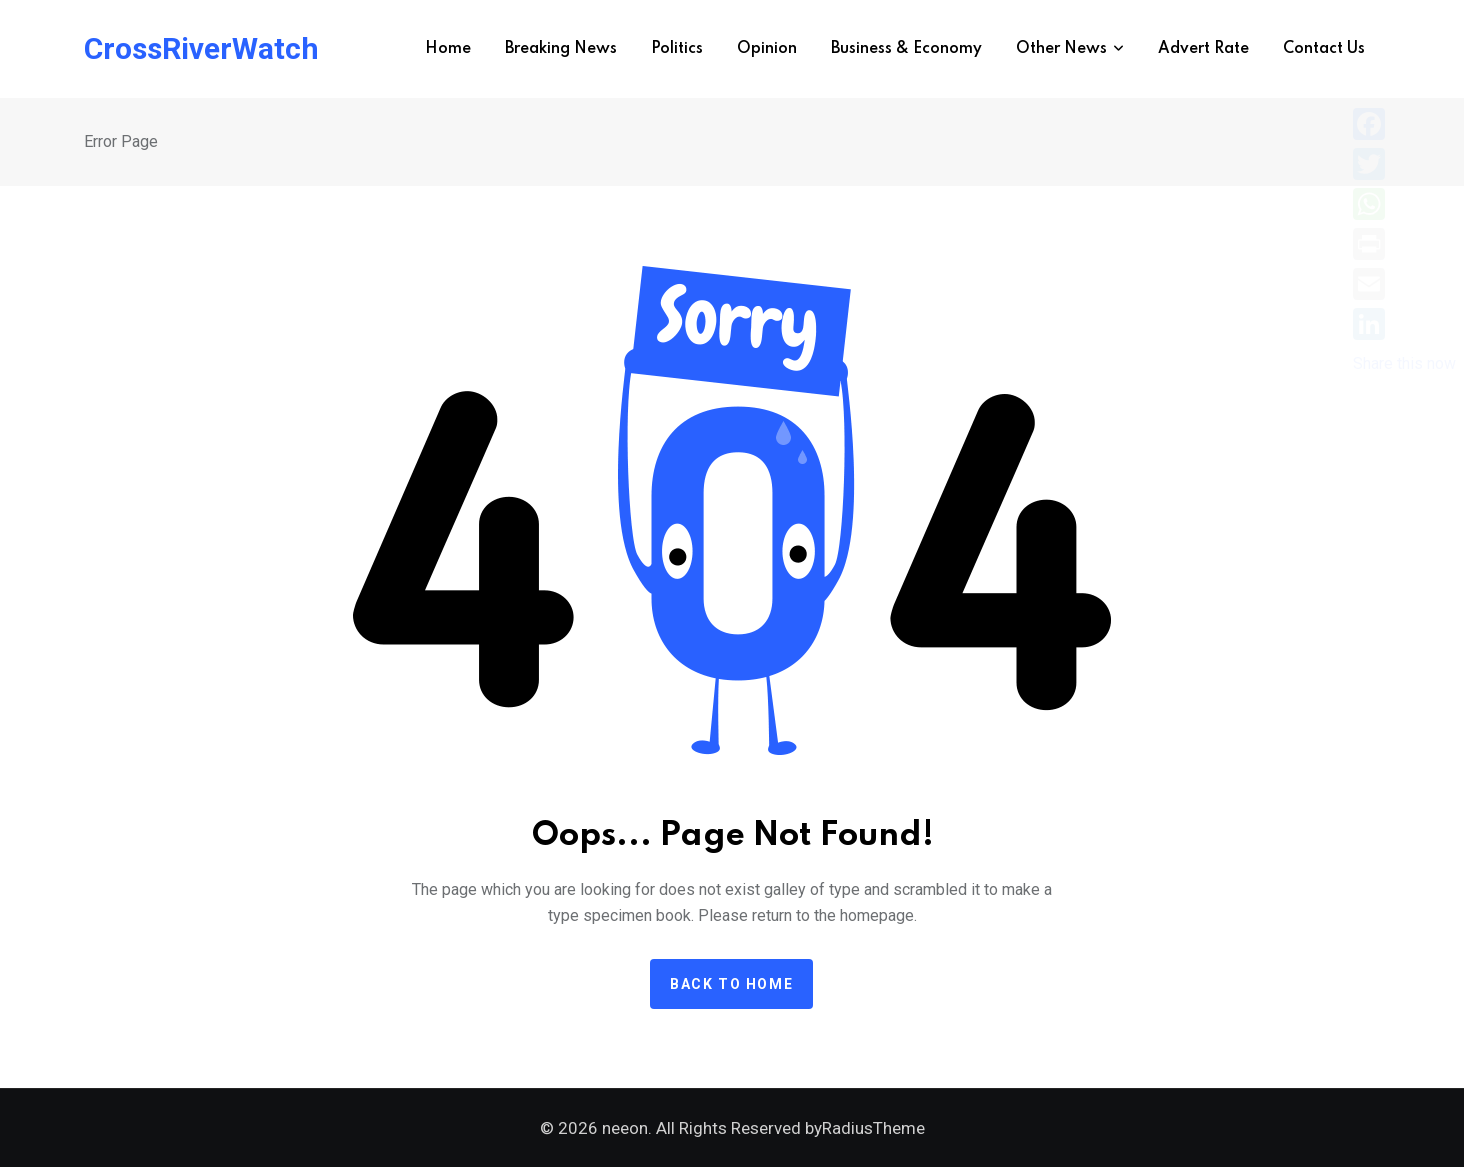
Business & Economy (906, 49)
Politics (677, 49)
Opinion (767, 49)
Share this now (1404, 363)
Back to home (731, 984)
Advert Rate (1203, 49)
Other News (1061, 49)
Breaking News (561, 49)
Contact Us (1324, 49)
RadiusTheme (873, 1128)
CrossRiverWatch (201, 49)
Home (448, 49)
